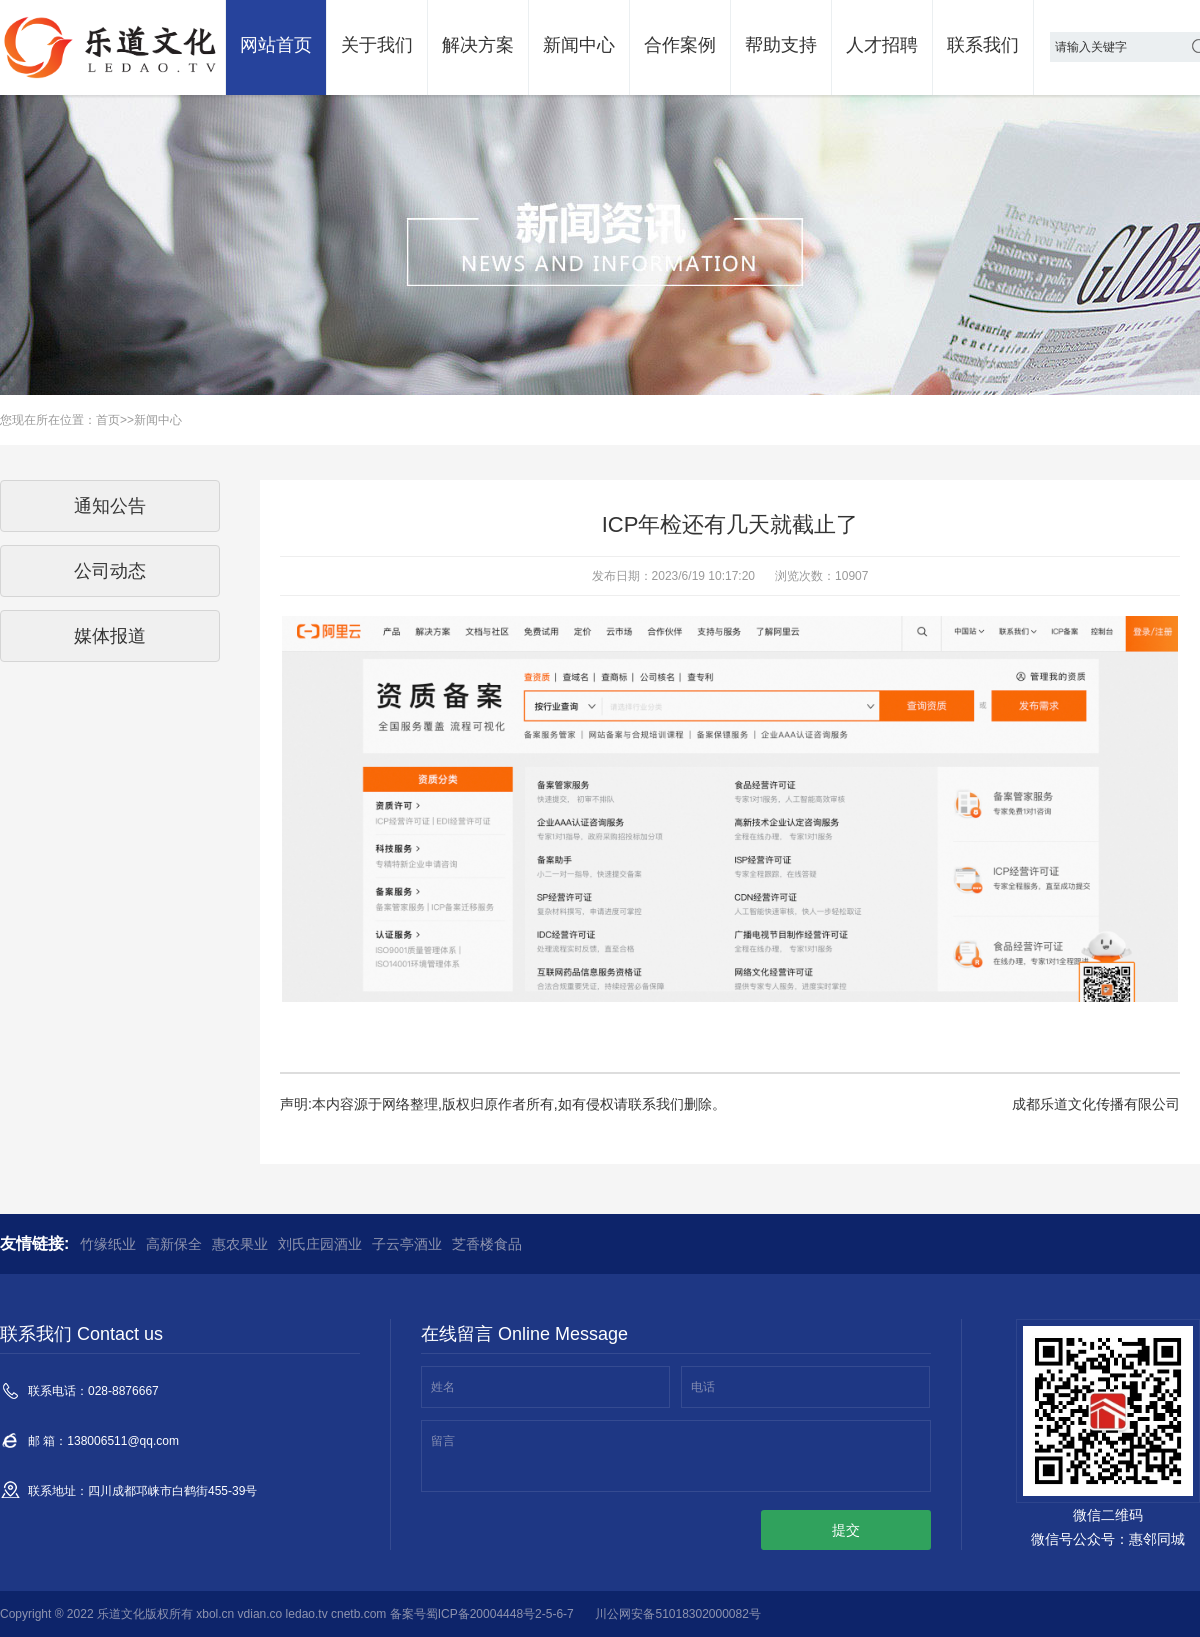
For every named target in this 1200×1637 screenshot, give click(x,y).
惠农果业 (240, 1244)
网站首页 (276, 45)
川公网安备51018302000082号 (677, 1614)
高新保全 (174, 1244)
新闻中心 (579, 45)
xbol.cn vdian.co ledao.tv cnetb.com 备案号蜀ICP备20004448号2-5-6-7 (385, 1614)
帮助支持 (781, 45)
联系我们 (983, 45)
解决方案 (478, 45)
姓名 (443, 1387)
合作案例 (680, 45)
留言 (443, 1441)
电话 (703, 1387)
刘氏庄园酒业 (320, 1244)
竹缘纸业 (108, 1244)
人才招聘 (882, 45)
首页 (108, 420)
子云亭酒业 (407, 1244)
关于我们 (377, 45)
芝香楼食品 (487, 1244)
